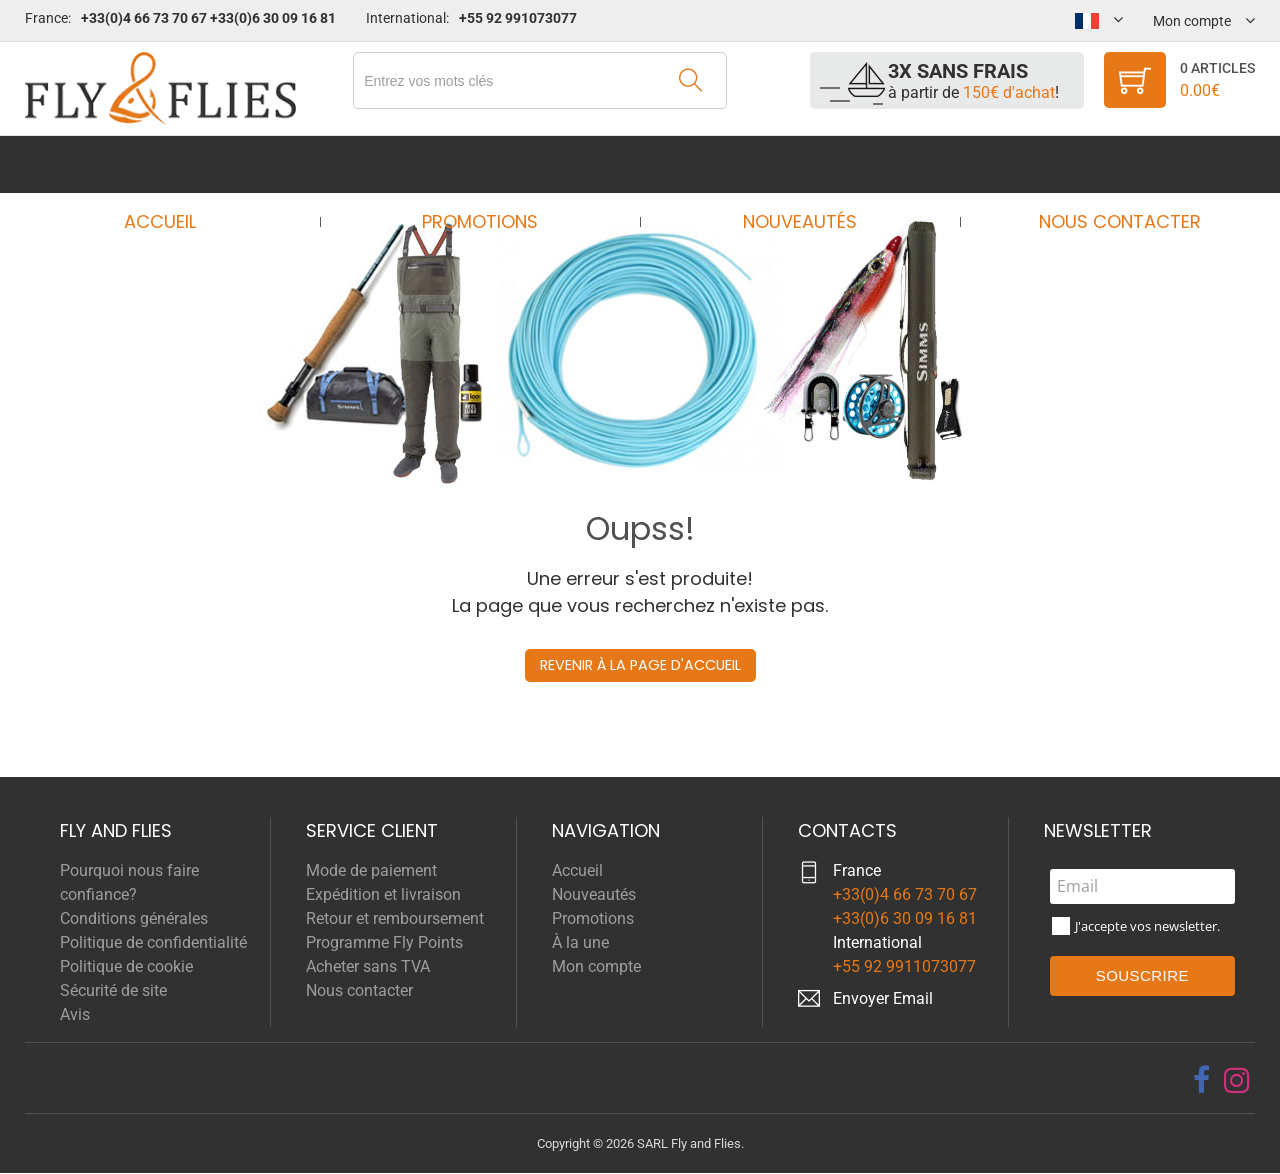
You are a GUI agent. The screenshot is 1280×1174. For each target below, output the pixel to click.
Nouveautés (794, 164)
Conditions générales (134, 918)
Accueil (179, 164)
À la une (580, 942)
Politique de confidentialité (153, 942)
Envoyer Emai (881, 998)
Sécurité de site (113, 990)
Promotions (486, 164)
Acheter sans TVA (368, 966)
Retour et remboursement (395, 918)
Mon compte (596, 966)
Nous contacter (1101, 164)
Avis (75, 1014)
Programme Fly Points (384, 942)
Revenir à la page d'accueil (640, 665)
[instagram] (1237, 1080)
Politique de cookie (126, 966)
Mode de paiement (371, 870)
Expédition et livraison (383, 894)
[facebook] (1201, 1080)
